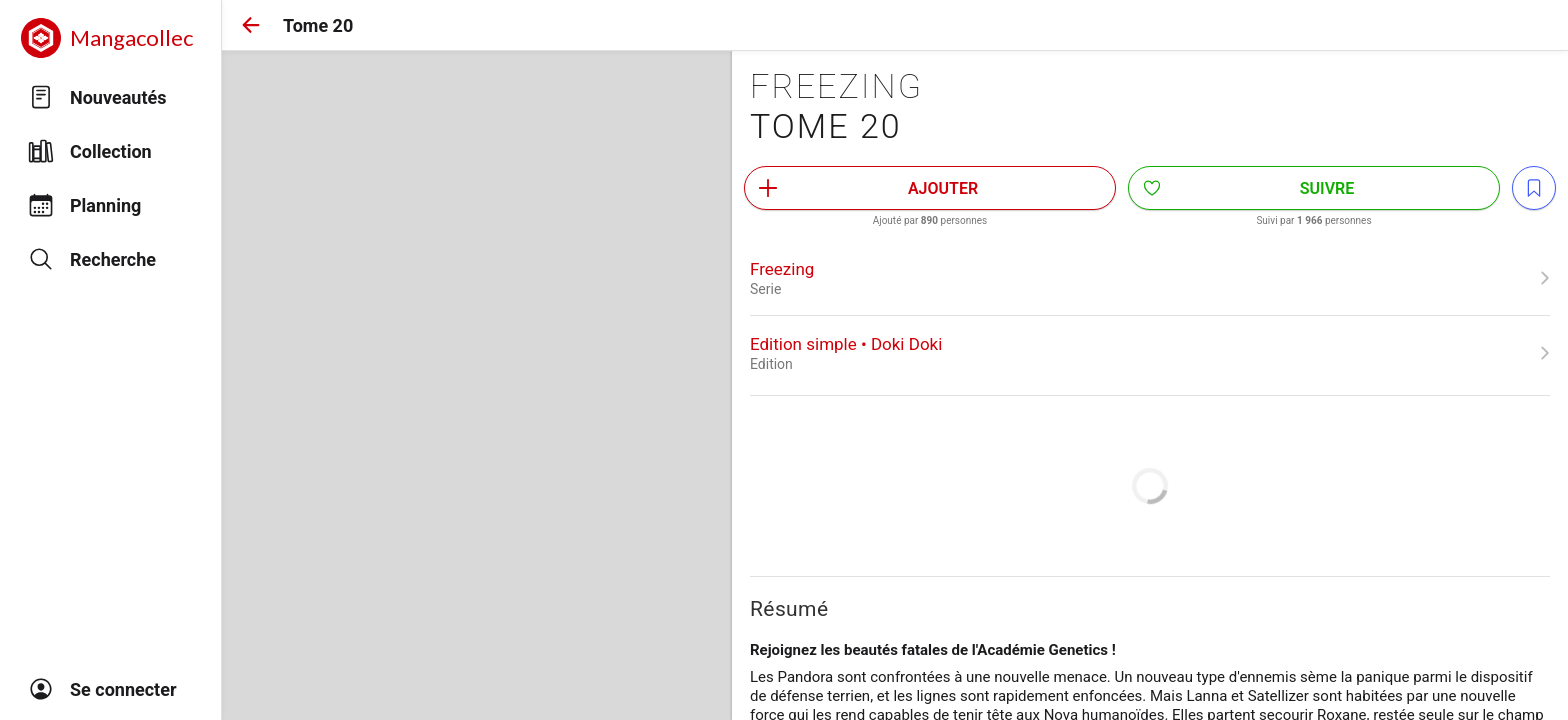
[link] (1150, 278)
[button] (251, 25)
